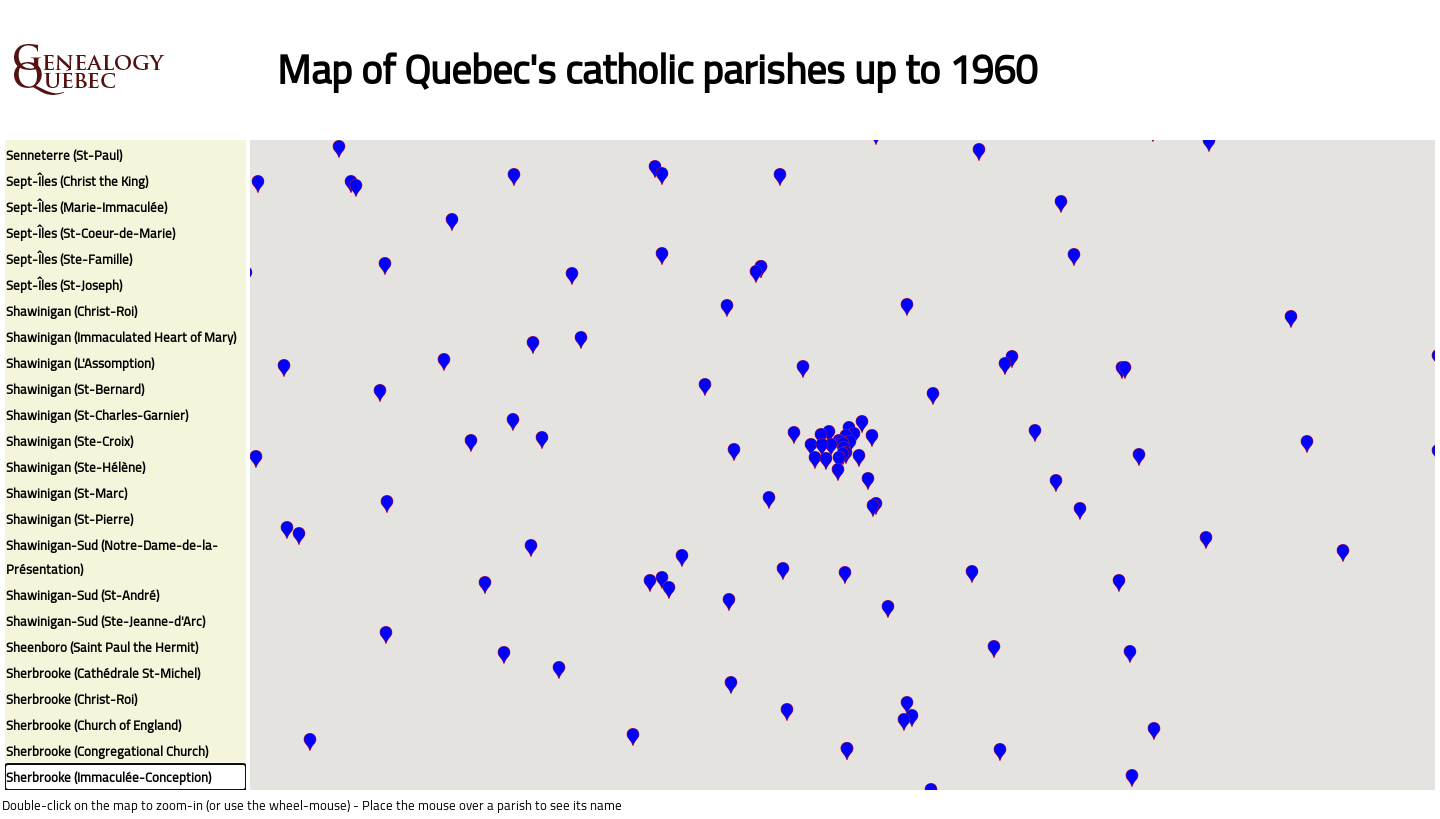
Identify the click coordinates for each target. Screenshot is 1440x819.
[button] (356, 188)
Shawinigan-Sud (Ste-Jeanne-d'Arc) (105, 621)
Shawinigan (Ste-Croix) (69, 441)
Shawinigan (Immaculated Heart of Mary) (121, 337)
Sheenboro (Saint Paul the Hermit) (102, 647)
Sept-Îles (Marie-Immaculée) (86, 207)
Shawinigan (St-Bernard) (75, 389)
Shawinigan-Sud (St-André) (82, 595)
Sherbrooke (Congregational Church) (107, 751)
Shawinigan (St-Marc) (66, 493)
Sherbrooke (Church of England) (93, 725)
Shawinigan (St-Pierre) (69, 519)
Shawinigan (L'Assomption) (80, 363)
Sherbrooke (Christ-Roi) (71, 699)
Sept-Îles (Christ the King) (77, 181)
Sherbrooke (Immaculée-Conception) (108, 777)
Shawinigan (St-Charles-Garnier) (97, 415)
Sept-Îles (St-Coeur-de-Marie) (90, 233)
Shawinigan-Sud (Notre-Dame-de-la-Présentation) (112, 557)
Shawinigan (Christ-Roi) (71, 311)
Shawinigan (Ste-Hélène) (75, 467)
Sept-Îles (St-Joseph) (64, 285)
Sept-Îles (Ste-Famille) (69, 259)
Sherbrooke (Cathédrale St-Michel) (103, 673)
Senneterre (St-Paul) (64, 155)
